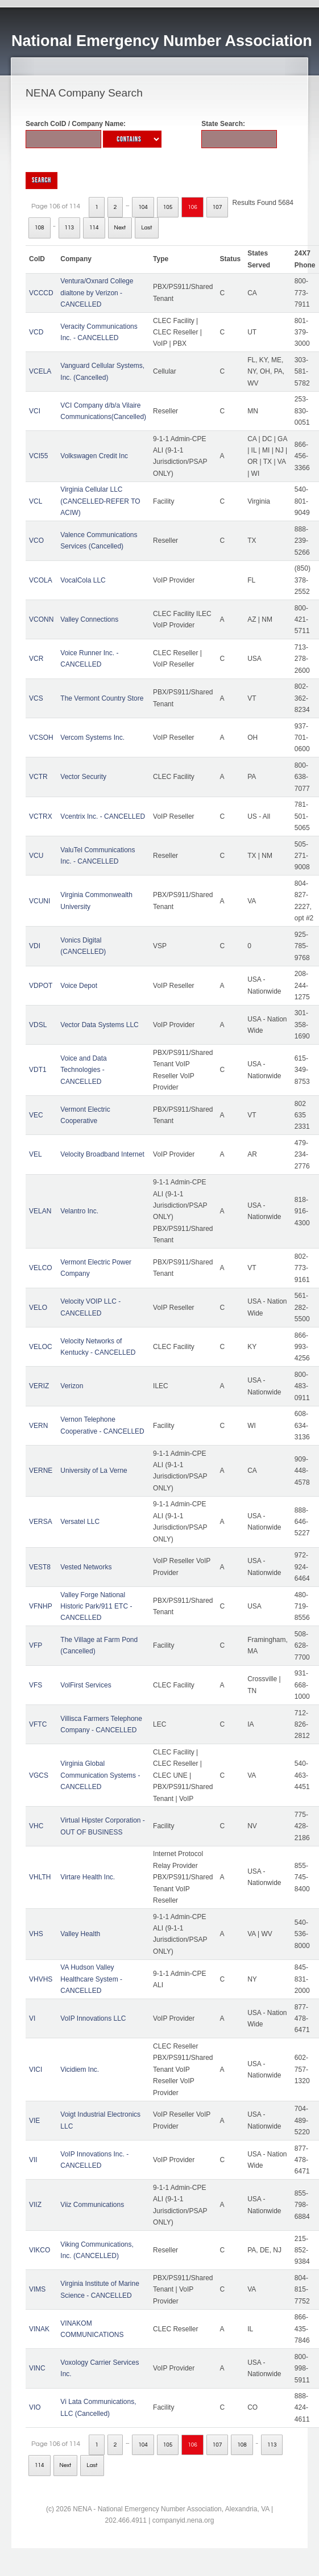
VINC (37, 2368)
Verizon (71, 1386)
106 (192, 207)
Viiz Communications (92, 2205)
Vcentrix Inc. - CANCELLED (102, 816)
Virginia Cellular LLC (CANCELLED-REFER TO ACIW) (100, 501)
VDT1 (38, 1070)
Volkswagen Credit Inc (94, 456)
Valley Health (80, 1934)
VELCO (40, 1268)
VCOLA (40, 580)
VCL (35, 501)
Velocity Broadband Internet (102, 1154)
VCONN (41, 619)
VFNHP (40, 1606)
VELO (38, 1308)
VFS (35, 1685)
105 (168, 207)
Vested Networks (85, 1567)
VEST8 (40, 1567)
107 (217, 207)
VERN (38, 1426)
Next (120, 228)
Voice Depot (78, 986)
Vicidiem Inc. (79, 2070)
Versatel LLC (80, 1522)
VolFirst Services (85, 1685)
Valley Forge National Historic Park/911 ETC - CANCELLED (96, 1606)
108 (39, 228)
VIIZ (35, 2205)
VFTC (38, 1724)
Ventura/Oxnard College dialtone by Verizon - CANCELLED (96, 292)
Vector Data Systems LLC (99, 1025)
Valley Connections (89, 619)
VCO (36, 540)
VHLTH (40, 1877)
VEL (35, 1154)
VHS (36, 1934)
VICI (35, 2070)
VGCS (38, 1775)
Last (146, 228)
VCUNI (39, 901)
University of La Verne (93, 1471)
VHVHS (40, 1979)
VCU (36, 856)
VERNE (40, 1471)
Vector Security (83, 777)
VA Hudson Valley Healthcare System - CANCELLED (91, 1979)
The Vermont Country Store (101, 698)
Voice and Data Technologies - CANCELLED (83, 1070)
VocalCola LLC (82, 580)
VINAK (39, 2329)
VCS (36, 698)
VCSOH (41, 738)
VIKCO (39, 2250)
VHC (36, 1826)
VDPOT (40, 986)
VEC (36, 1115)
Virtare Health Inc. (87, 1877)
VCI (34, 411)
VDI (34, 946)
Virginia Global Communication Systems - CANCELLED (100, 1775)
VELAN (40, 1211)
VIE (34, 2121)
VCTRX (40, 816)
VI (32, 2018)
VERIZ (39, 1386)
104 (143, 207)
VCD (36, 332)
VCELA (40, 371)
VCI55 (38, 456)
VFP (35, 1645)
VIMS (37, 2289)
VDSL (38, 1025)
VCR (36, 659)
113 (69, 228)
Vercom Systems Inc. (92, 738)
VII (33, 2160)
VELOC (40, 1347)
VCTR (38, 777)
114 (94, 228)
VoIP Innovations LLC (93, 2018)
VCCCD (41, 293)
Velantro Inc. (79, 1211)
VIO (35, 2407)
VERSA (40, 1522)
